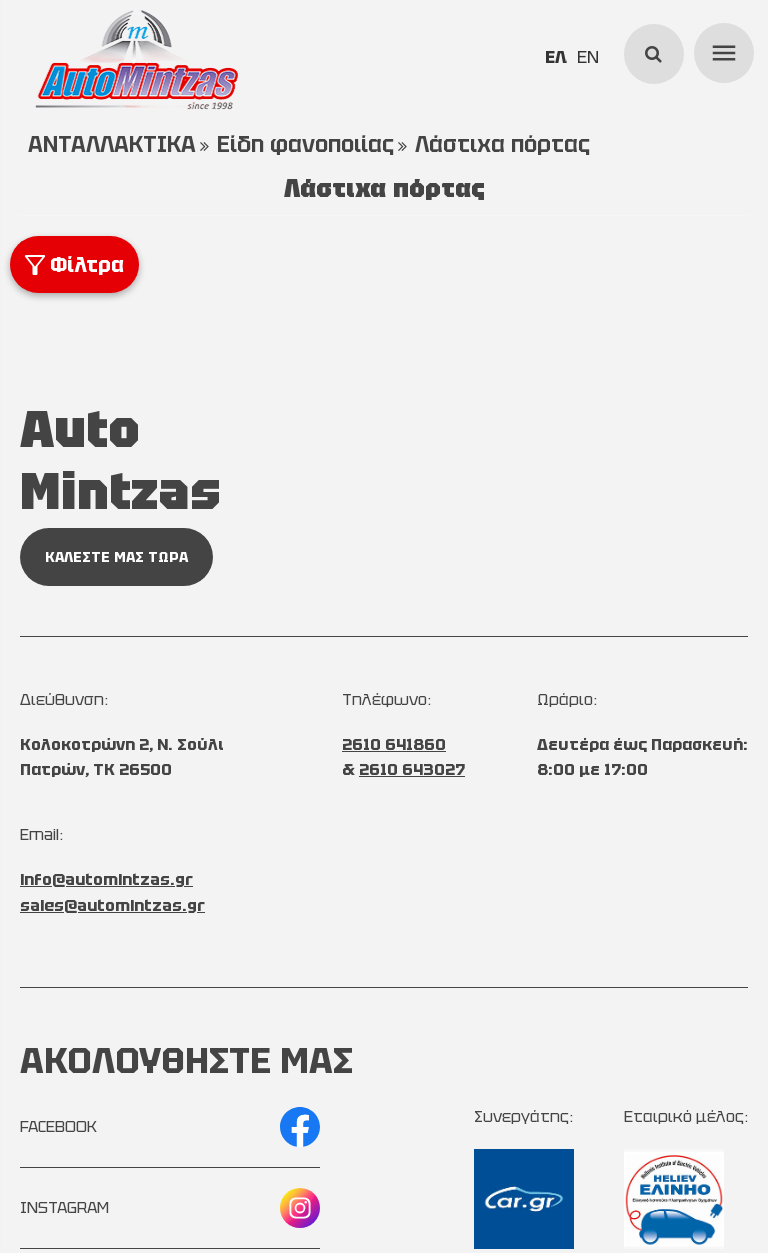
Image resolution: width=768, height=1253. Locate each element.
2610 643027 (412, 769)
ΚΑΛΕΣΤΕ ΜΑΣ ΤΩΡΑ (116, 557)
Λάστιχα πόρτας (502, 144)
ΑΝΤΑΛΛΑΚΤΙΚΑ (112, 144)
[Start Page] (136, 60)
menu (721, 50)
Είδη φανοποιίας (305, 144)
